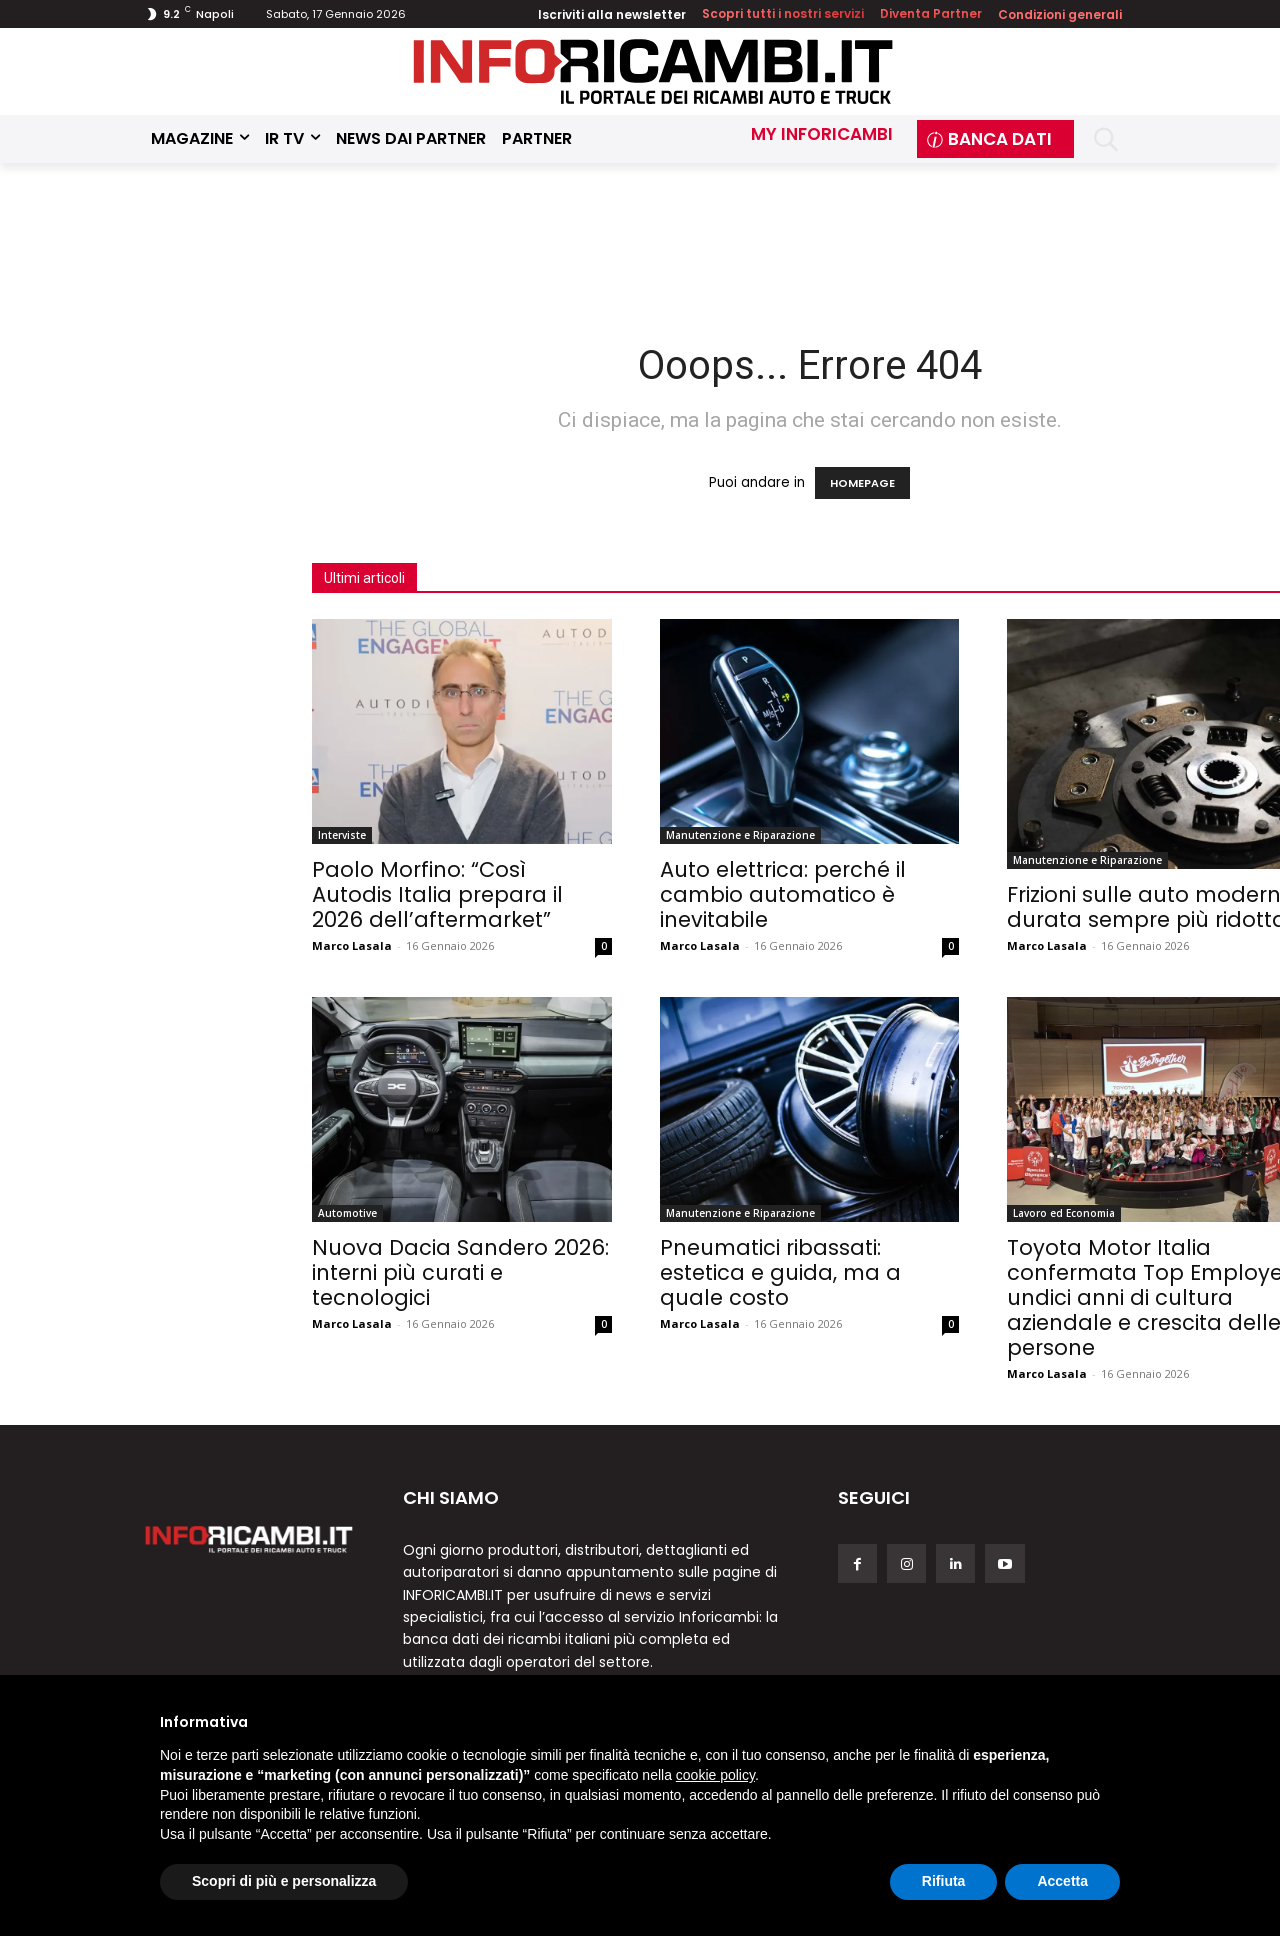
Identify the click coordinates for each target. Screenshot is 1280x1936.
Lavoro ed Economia (1064, 1213)
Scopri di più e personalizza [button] (284, 1881)
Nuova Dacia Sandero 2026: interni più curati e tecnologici (460, 1272)
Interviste (342, 835)
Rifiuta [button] (944, 1881)
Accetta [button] (1062, 1881)
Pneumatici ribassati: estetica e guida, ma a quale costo (780, 1272)
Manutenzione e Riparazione (740, 835)
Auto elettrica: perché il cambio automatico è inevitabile (783, 894)
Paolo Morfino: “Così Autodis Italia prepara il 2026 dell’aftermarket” (437, 894)
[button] (1105, 139)
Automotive (347, 1213)
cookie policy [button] (715, 1775)
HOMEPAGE (862, 483)
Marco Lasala (352, 945)
